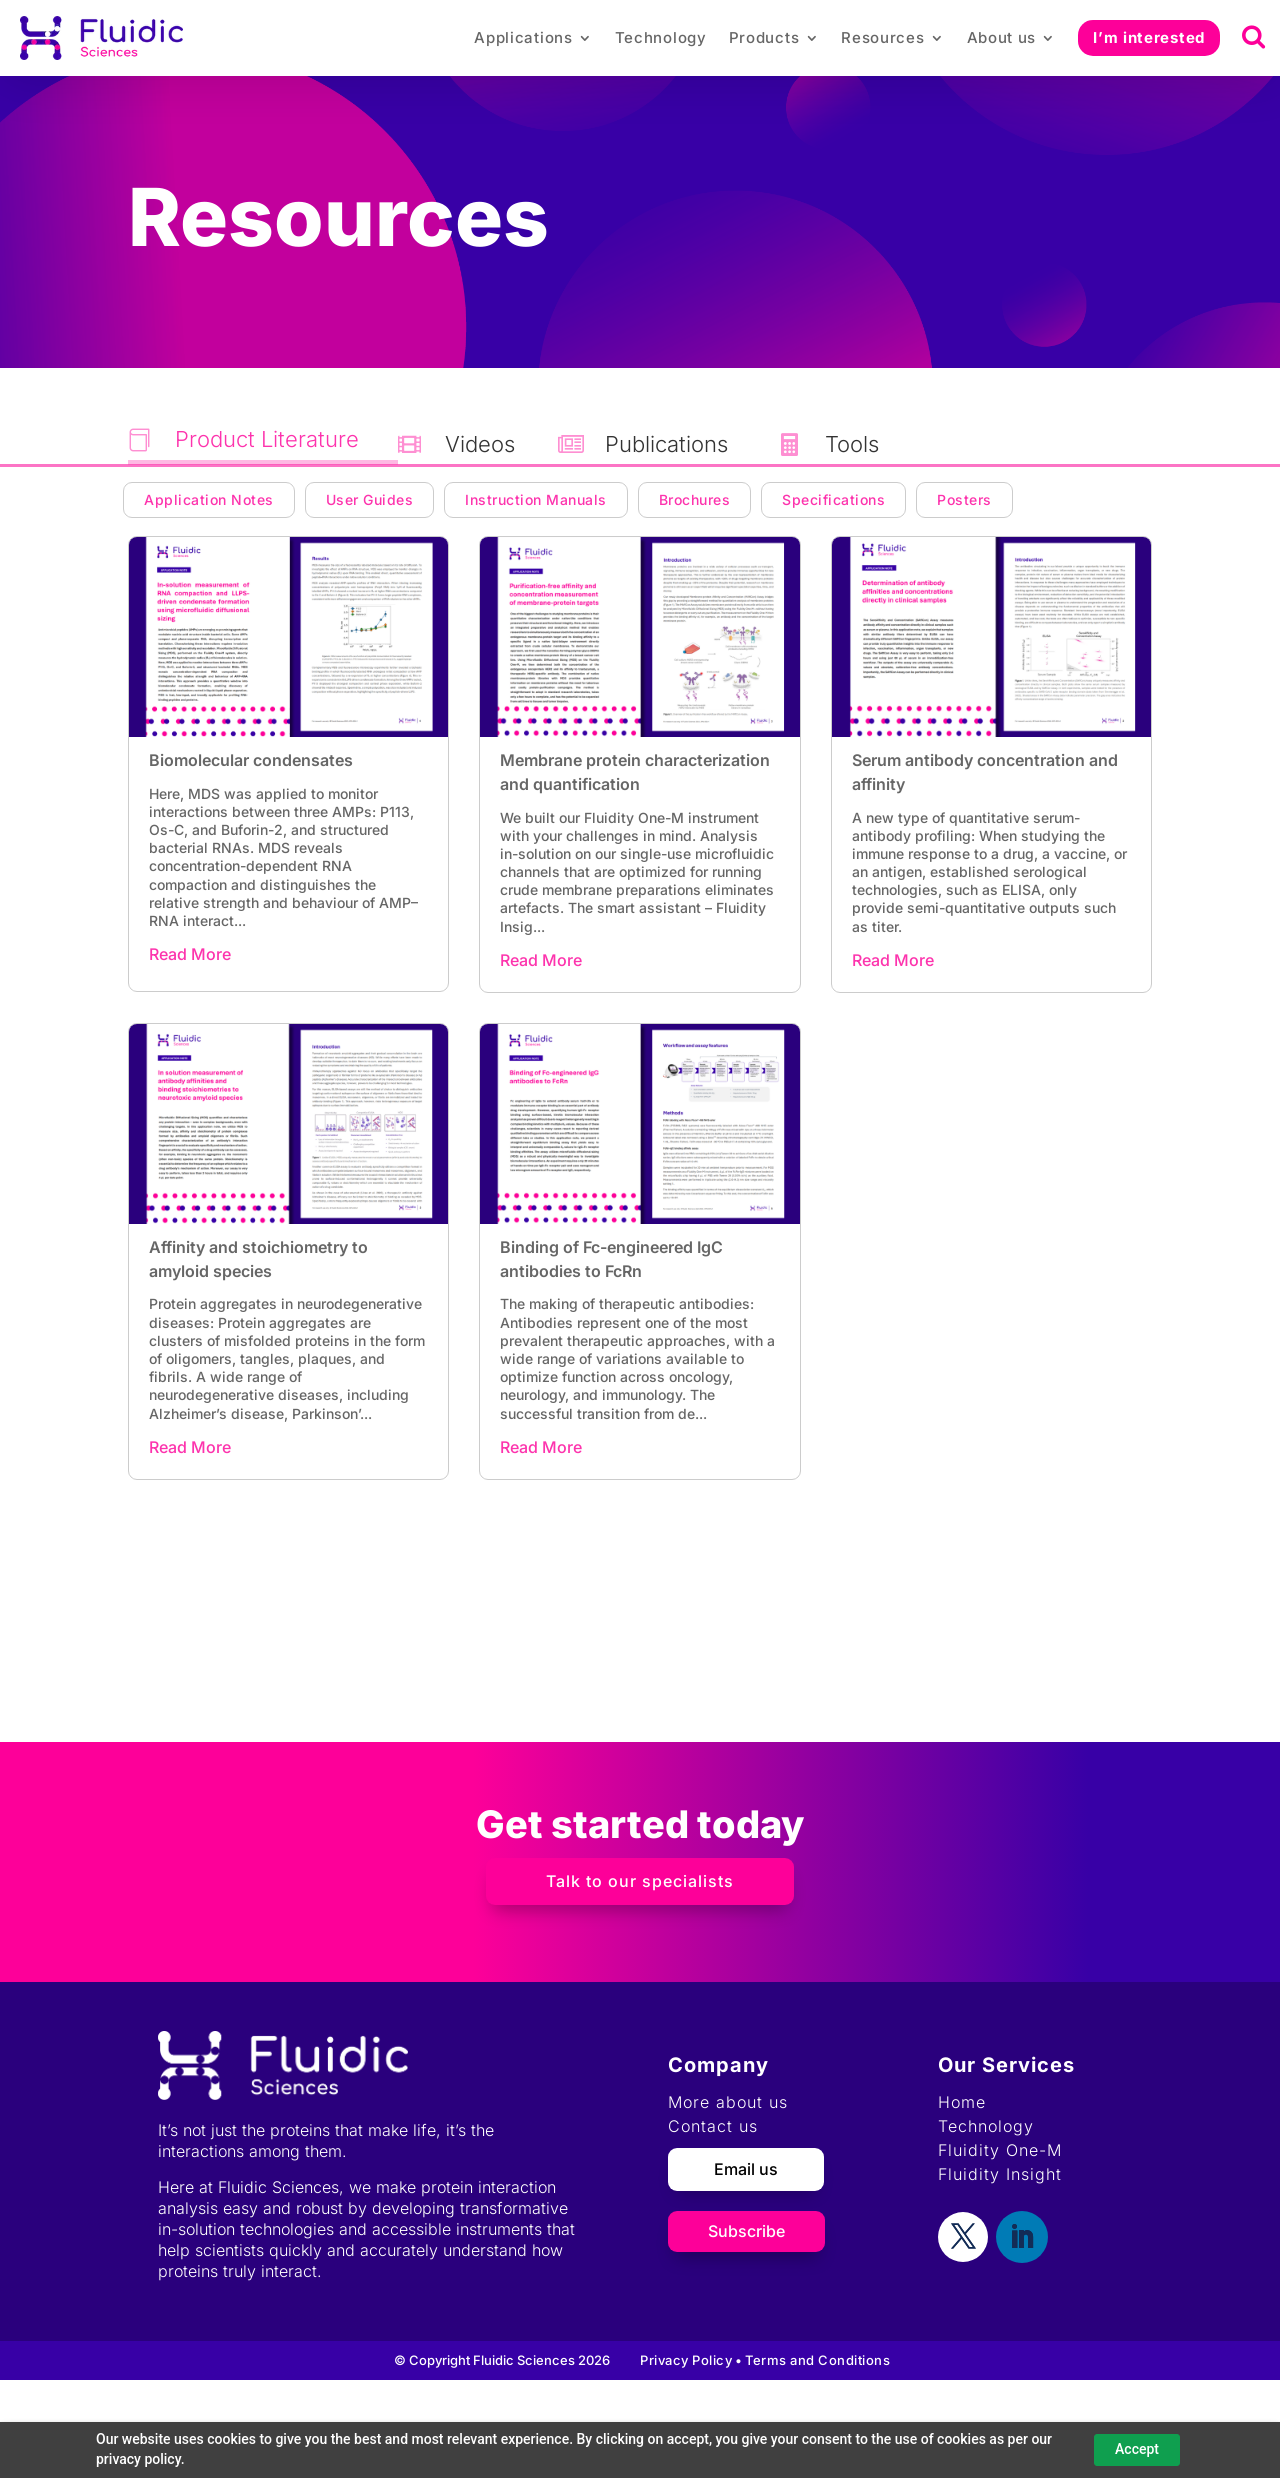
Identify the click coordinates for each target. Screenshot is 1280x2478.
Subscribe (746, 2231)
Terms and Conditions (817, 2360)
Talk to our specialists (640, 1881)
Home (962, 2102)
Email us (746, 2169)
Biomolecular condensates (251, 760)
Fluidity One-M (1000, 2150)
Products (764, 37)
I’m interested (1149, 37)
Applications (523, 37)
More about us (728, 2102)
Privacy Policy (686, 2360)
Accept (1137, 2449)
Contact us (713, 2126)
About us (1002, 37)
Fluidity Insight (1000, 2174)
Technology (661, 37)
